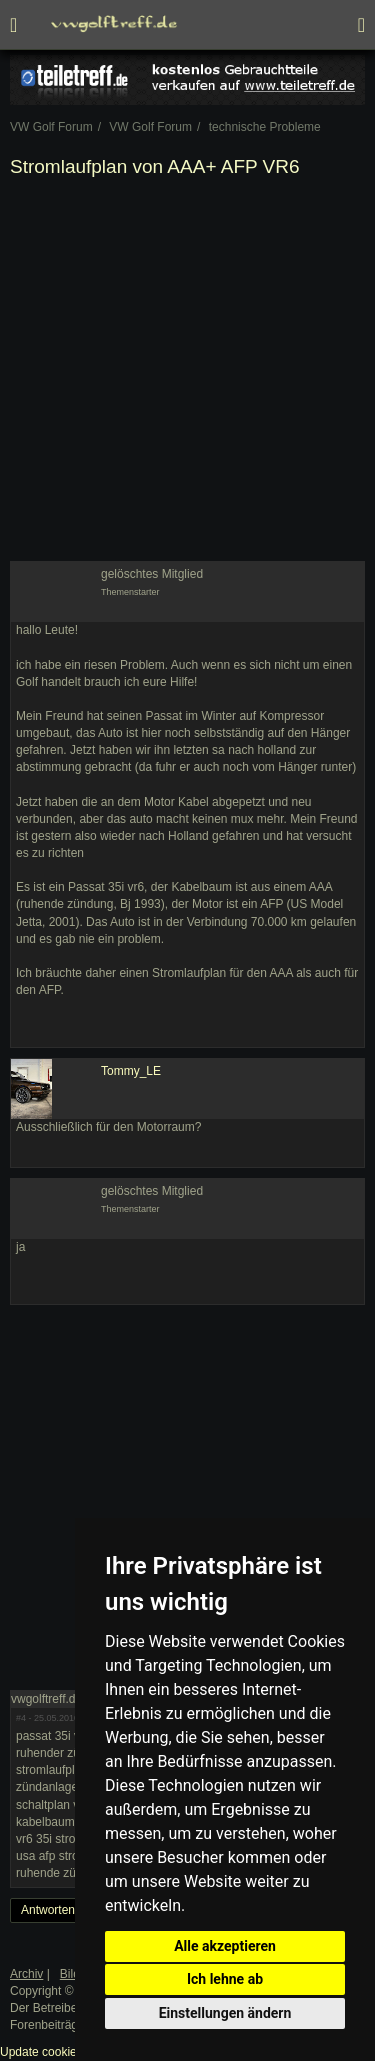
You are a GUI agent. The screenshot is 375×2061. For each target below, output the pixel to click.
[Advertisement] (187, 373)
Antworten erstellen (72, 1910)
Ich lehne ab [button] (225, 1979)
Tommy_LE (131, 1071)
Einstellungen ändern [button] (225, 2013)
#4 (21, 1718)
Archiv (26, 1974)
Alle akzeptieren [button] (225, 1946)
